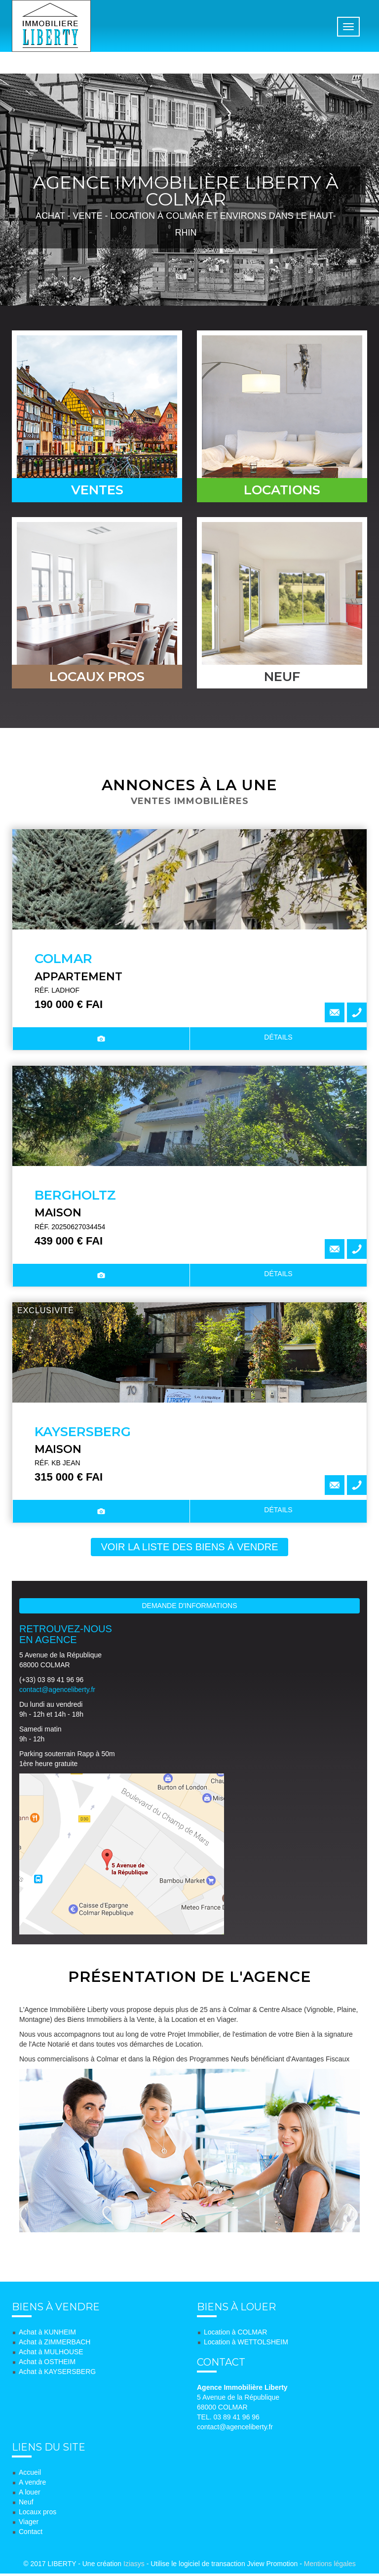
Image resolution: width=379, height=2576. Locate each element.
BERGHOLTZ (75, 1198)
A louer (29, 2494)
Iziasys (134, 2566)
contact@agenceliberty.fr (57, 1692)
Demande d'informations (189, 1608)
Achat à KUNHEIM (47, 2334)
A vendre (32, 2485)
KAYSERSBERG (83, 1434)
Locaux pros (37, 2514)
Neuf (26, 2504)
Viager (28, 2524)
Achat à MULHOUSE (51, 2354)
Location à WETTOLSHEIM (246, 2344)
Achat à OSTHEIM (47, 2364)
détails (278, 1040)
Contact (30, 2534)
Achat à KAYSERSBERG (57, 2374)
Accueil (30, 2475)
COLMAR (63, 961)
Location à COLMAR (235, 2334)
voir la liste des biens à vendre (189, 1549)
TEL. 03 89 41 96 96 (228, 2419)
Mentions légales (330, 2566)
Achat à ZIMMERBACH (54, 2344)
